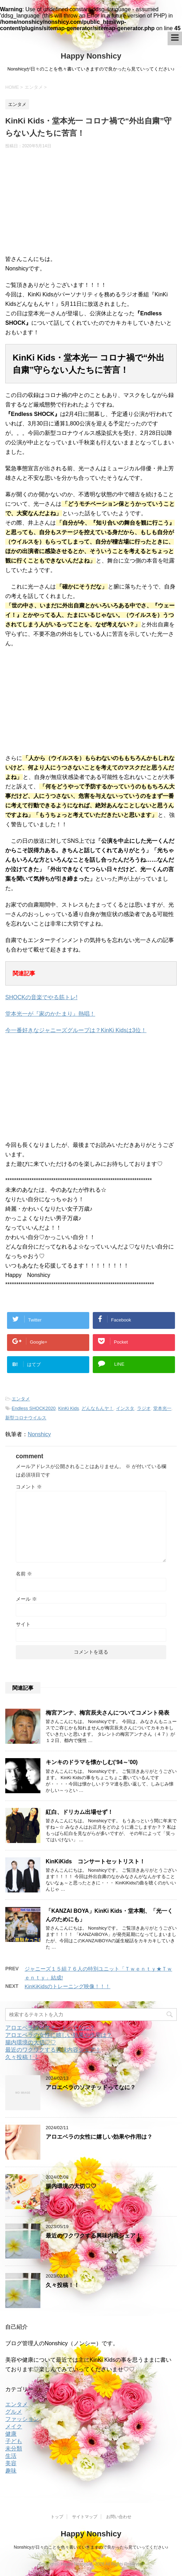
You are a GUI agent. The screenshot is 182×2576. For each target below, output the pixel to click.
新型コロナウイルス (25, 1417)
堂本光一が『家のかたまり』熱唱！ (50, 1014)
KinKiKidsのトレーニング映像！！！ (67, 1986)
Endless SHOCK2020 (34, 1408)
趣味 (11, 2471)
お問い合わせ (118, 2516)
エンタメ (21, 1398)
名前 (24, 1573)
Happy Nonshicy (91, 56)
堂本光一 (162, 1408)
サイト (23, 1624)
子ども (13, 2441)
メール (26, 1599)
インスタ (125, 1408)
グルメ (13, 2412)
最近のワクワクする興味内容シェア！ (53, 2050)
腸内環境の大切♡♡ (30, 2042)
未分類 (13, 2448)
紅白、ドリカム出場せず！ (79, 1812)
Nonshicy (39, 1434)
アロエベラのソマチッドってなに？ (50, 2028)
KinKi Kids (68, 1408)
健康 (11, 2434)
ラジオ (144, 1408)
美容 (11, 2463)
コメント (29, 1486)
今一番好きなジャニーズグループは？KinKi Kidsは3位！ (76, 1030)
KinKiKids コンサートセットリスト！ (95, 1861)
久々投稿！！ (22, 2057)
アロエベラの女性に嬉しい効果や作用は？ (58, 2035)
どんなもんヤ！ (97, 1408)
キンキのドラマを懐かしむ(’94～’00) (92, 1762)
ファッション (22, 2419)
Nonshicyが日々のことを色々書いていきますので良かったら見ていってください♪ (91, 2547)
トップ (57, 2516)
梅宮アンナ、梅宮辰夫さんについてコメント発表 (107, 1713)
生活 (11, 2456)
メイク (13, 2426)
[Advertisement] (91, 205)
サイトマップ (84, 2516)
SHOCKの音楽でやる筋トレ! (41, 997)
